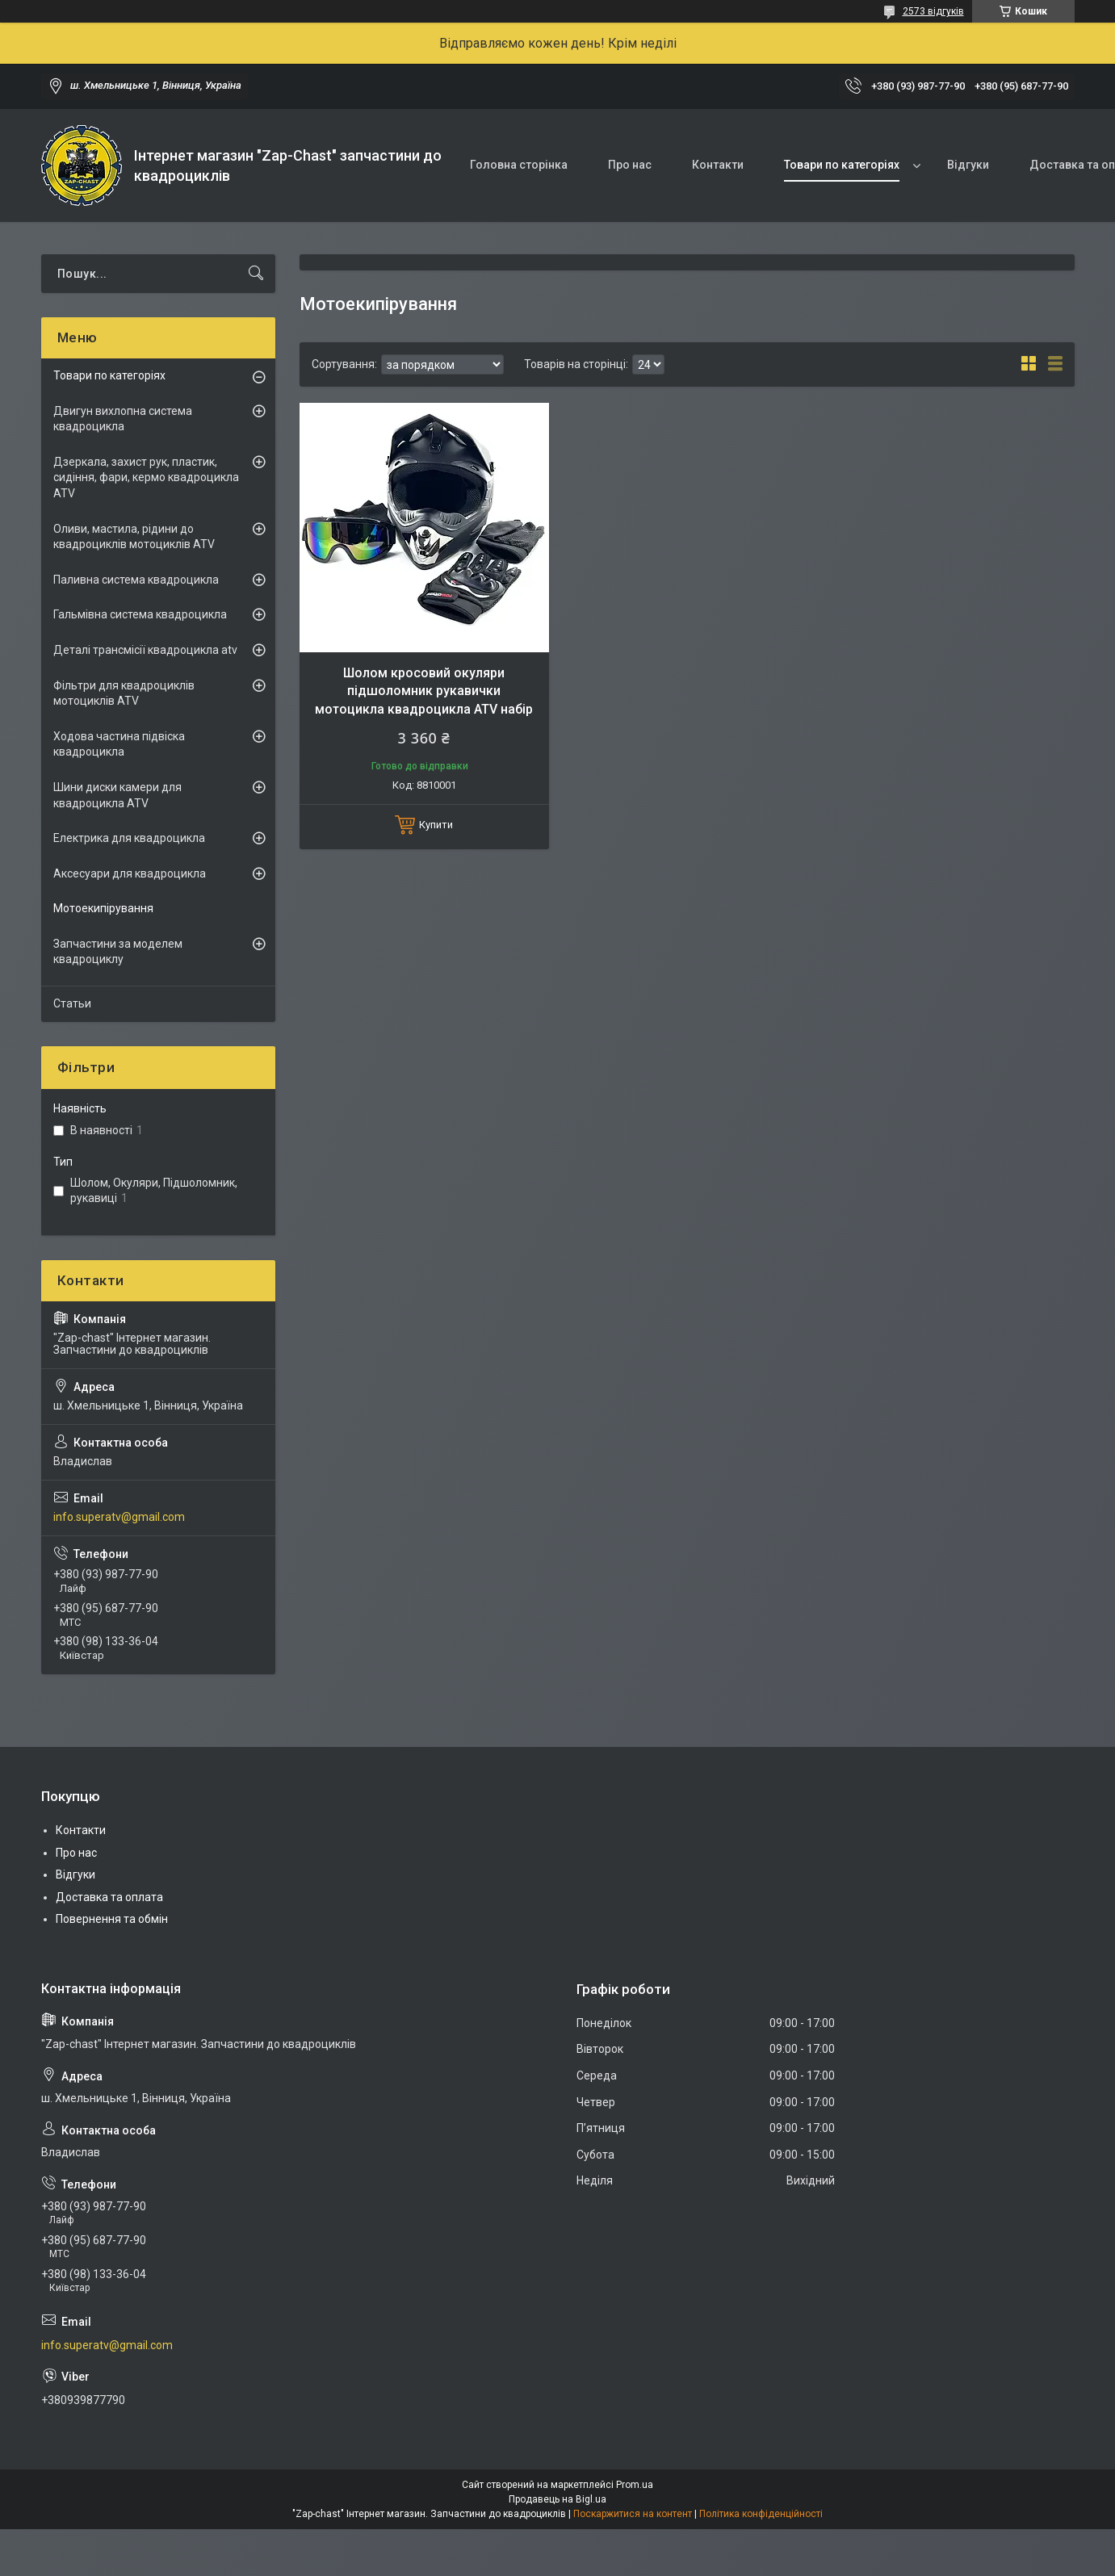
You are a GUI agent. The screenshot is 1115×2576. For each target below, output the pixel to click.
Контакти (718, 164)
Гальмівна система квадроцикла (140, 614)
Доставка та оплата (109, 1897)
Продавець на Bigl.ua (557, 2499)
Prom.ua (634, 2484)
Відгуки (968, 164)
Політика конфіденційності (761, 2513)
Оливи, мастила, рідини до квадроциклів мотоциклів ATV (134, 536)
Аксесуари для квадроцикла (129, 873)
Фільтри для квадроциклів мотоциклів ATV (124, 693)
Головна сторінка (519, 164)
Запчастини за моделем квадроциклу (117, 951)
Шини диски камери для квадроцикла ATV (117, 795)
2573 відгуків (933, 11)
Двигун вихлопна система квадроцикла (122, 419)
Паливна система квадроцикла (136, 579)
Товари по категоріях (841, 164)
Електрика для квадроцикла (129, 837)
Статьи (72, 1003)
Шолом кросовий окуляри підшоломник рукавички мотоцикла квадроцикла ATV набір (424, 691)
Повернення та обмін (112, 1918)
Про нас (630, 164)
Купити (436, 825)
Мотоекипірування (103, 908)
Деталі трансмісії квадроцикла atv (145, 649)
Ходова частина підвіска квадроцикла (119, 744)
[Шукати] (256, 273)
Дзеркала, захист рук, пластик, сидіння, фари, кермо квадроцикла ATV (146, 477)
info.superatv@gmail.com (119, 1516)
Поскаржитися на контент (632, 2513)
